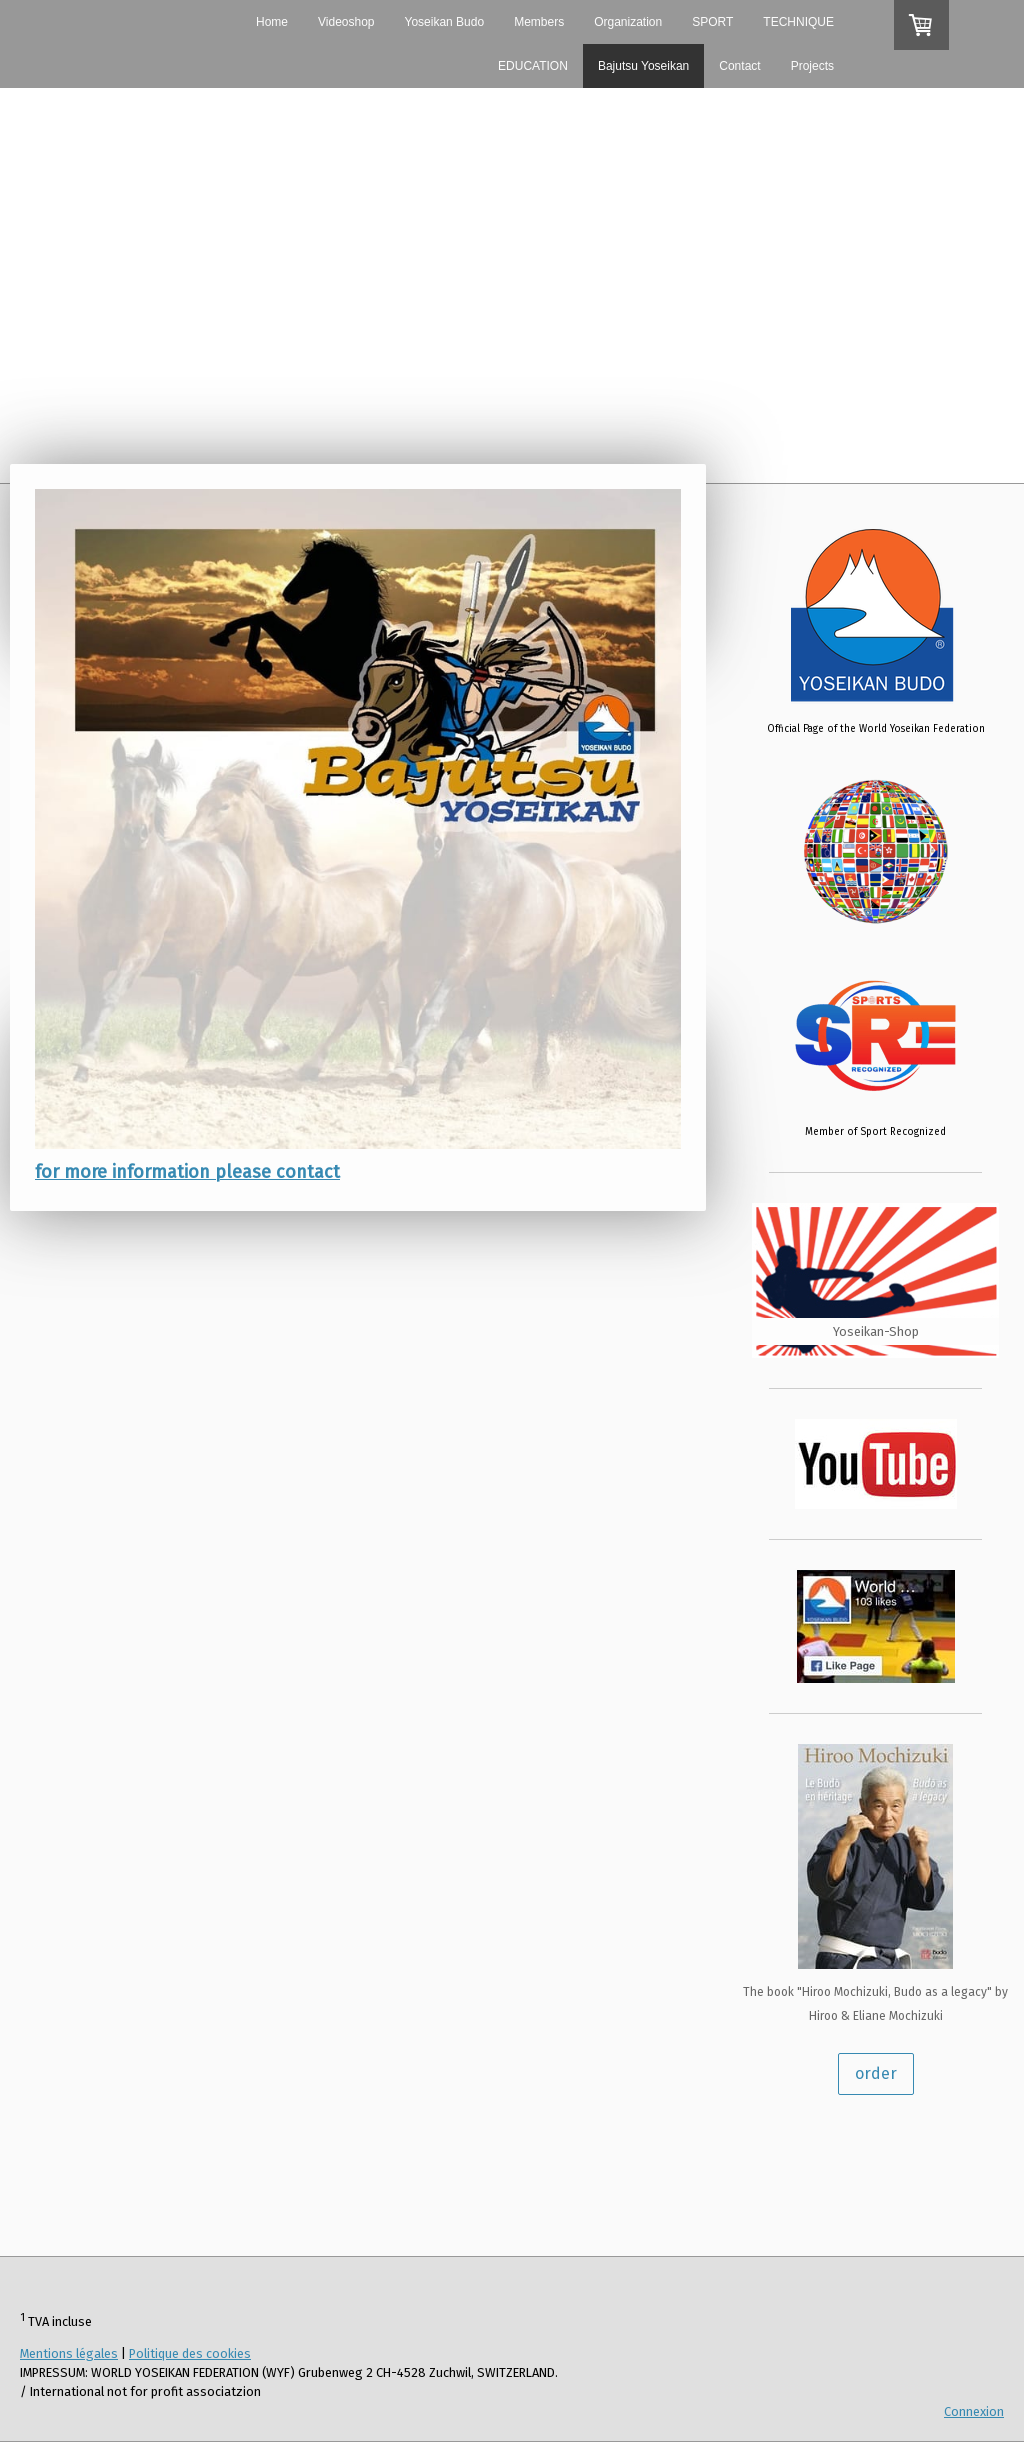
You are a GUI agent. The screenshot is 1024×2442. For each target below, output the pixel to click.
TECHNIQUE (798, 22)
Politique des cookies (190, 2353)
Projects (812, 66)
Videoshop (346, 22)
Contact (739, 66)
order (876, 2073)
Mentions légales (69, 2353)
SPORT (712, 22)
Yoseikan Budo (445, 22)
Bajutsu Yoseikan (643, 66)
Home (272, 22)
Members (539, 22)
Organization (628, 22)
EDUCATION (533, 66)
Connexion (974, 2411)
